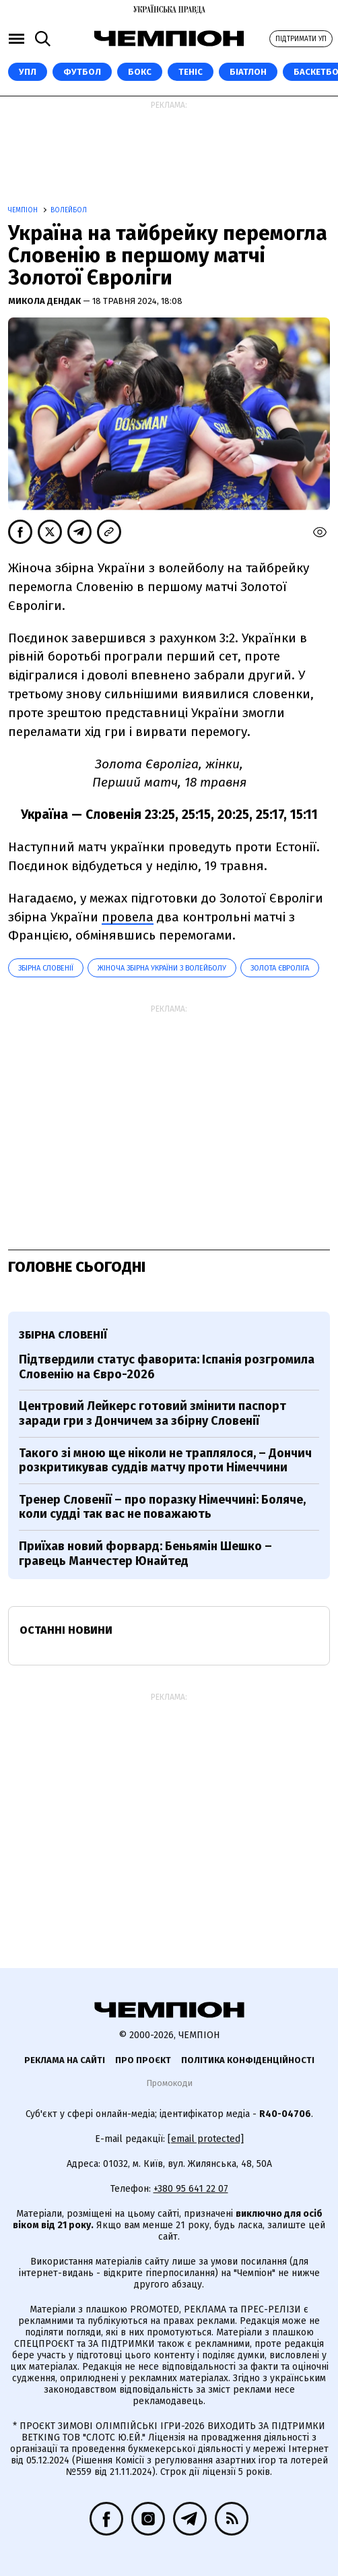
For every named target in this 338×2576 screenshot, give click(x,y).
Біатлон (248, 72)
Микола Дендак (45, 301)
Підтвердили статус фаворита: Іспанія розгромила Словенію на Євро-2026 (166, 1367)
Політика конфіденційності (247, 2060)
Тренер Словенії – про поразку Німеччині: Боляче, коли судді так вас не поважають (162, 1507)
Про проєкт (143, 2060)
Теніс (190, 72)
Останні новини (66, 1630)
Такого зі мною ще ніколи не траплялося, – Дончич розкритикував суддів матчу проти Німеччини (165, 1460)
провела (128, 917)
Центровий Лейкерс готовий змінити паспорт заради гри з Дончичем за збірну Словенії (152, 1413)
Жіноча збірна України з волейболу (162, 968)
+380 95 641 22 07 (191, 2189)
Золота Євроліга (279, 968)
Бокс (139, 72)
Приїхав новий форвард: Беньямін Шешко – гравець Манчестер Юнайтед (145, 1553)
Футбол (82, 72)
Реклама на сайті (64, 2060)
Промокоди (169, 2083)
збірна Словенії (45, 968)
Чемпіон (24, 210)
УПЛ (27, 72)
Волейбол (68, 210)
